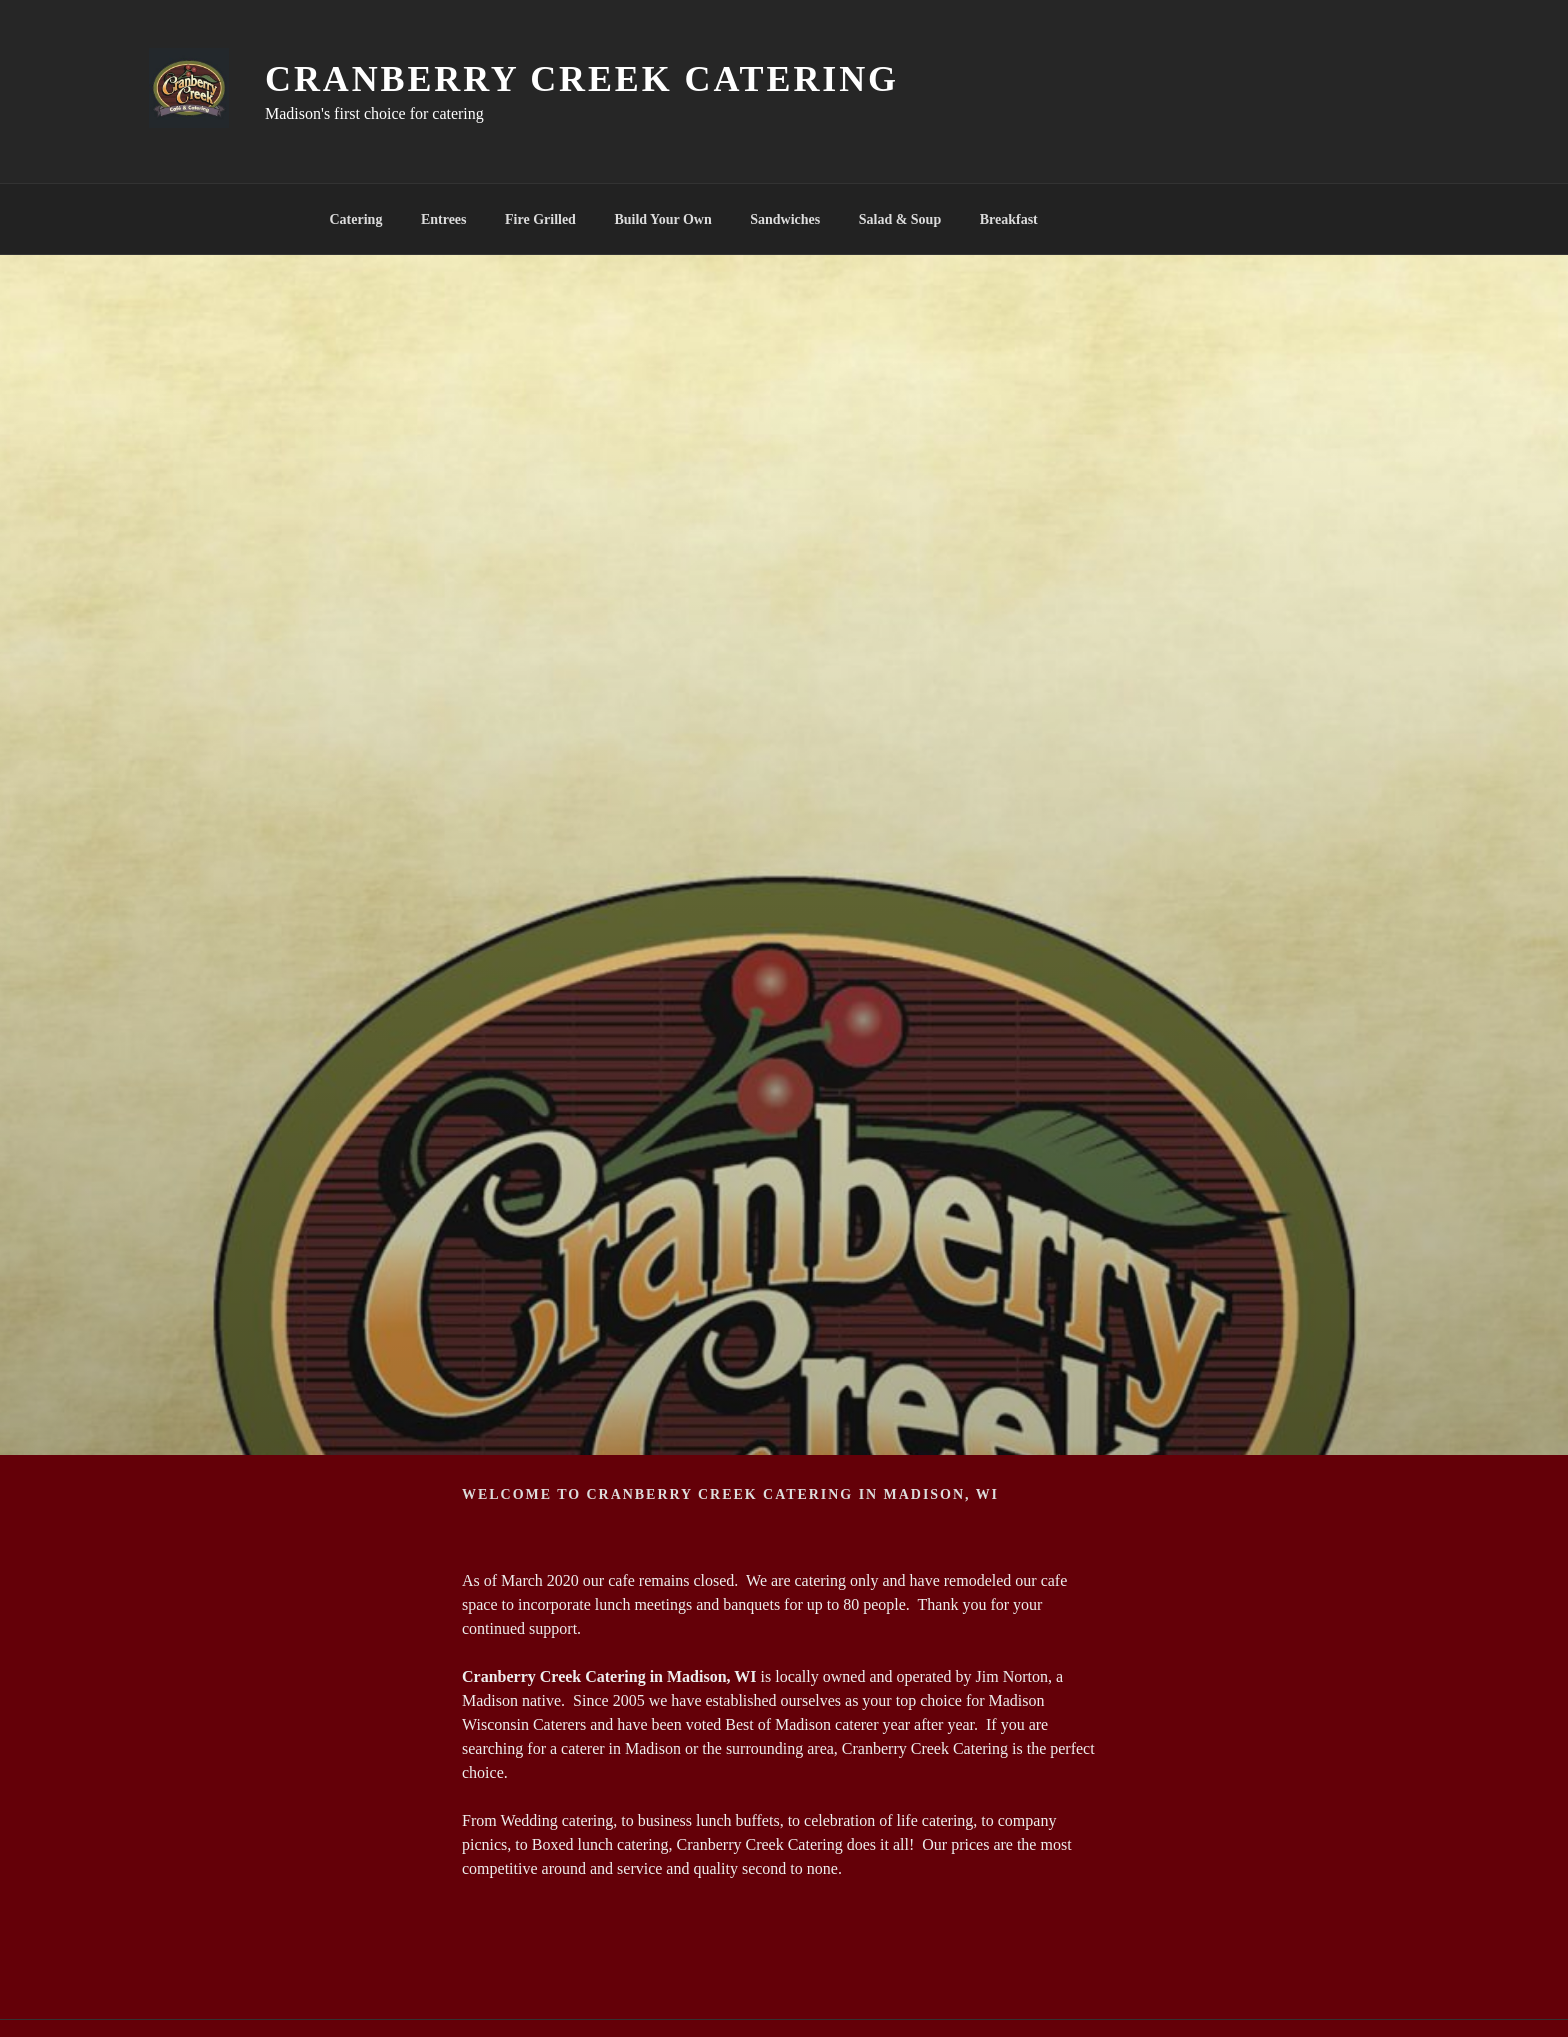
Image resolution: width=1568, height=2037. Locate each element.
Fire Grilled (540, 219)
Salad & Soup (900, 219)
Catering (356, 219)
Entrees (444, 219)
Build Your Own (662, 219)
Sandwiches (785, 219)
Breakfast (1009, 219)
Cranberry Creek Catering (582, 79)
